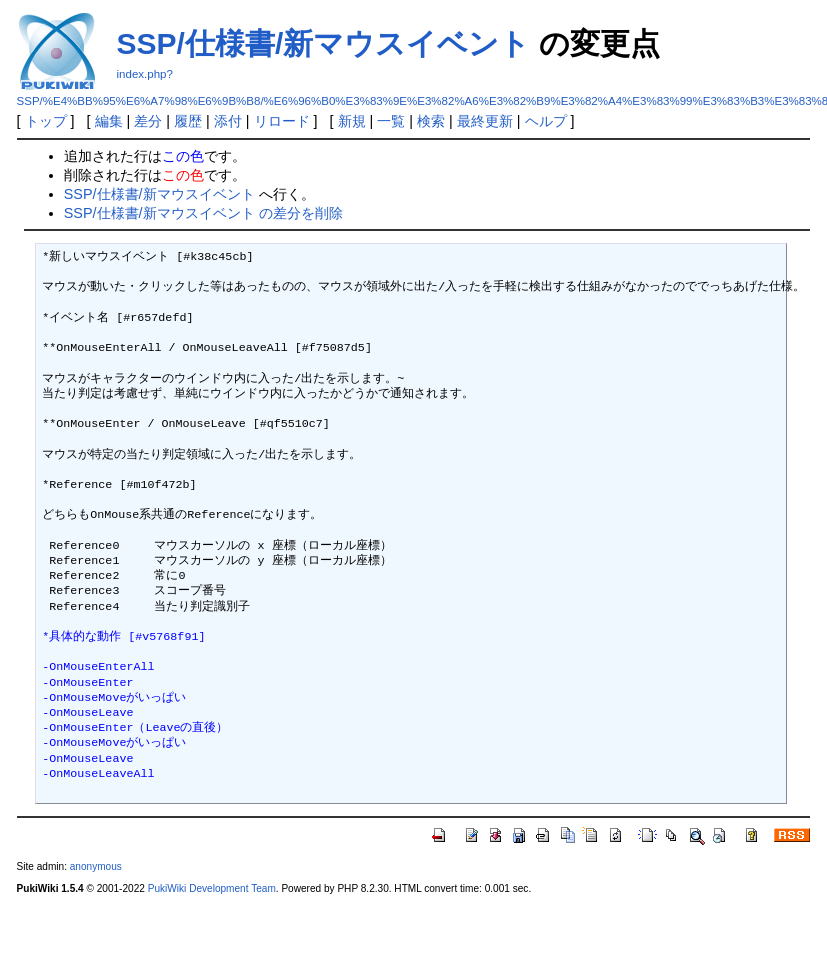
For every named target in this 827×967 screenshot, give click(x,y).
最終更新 (485, 121)
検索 (431, 121)
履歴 (188, 121)
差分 (148, 121)
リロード (282, 121)
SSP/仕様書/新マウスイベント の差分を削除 (203, 213)
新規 (352, 121)
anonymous (96, 866)
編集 (109, 121)
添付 (228, 121)
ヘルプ (546, 121)
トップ (46, 121)
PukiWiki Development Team (212, 888)
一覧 (391, 121)
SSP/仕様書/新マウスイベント (324, 43)
